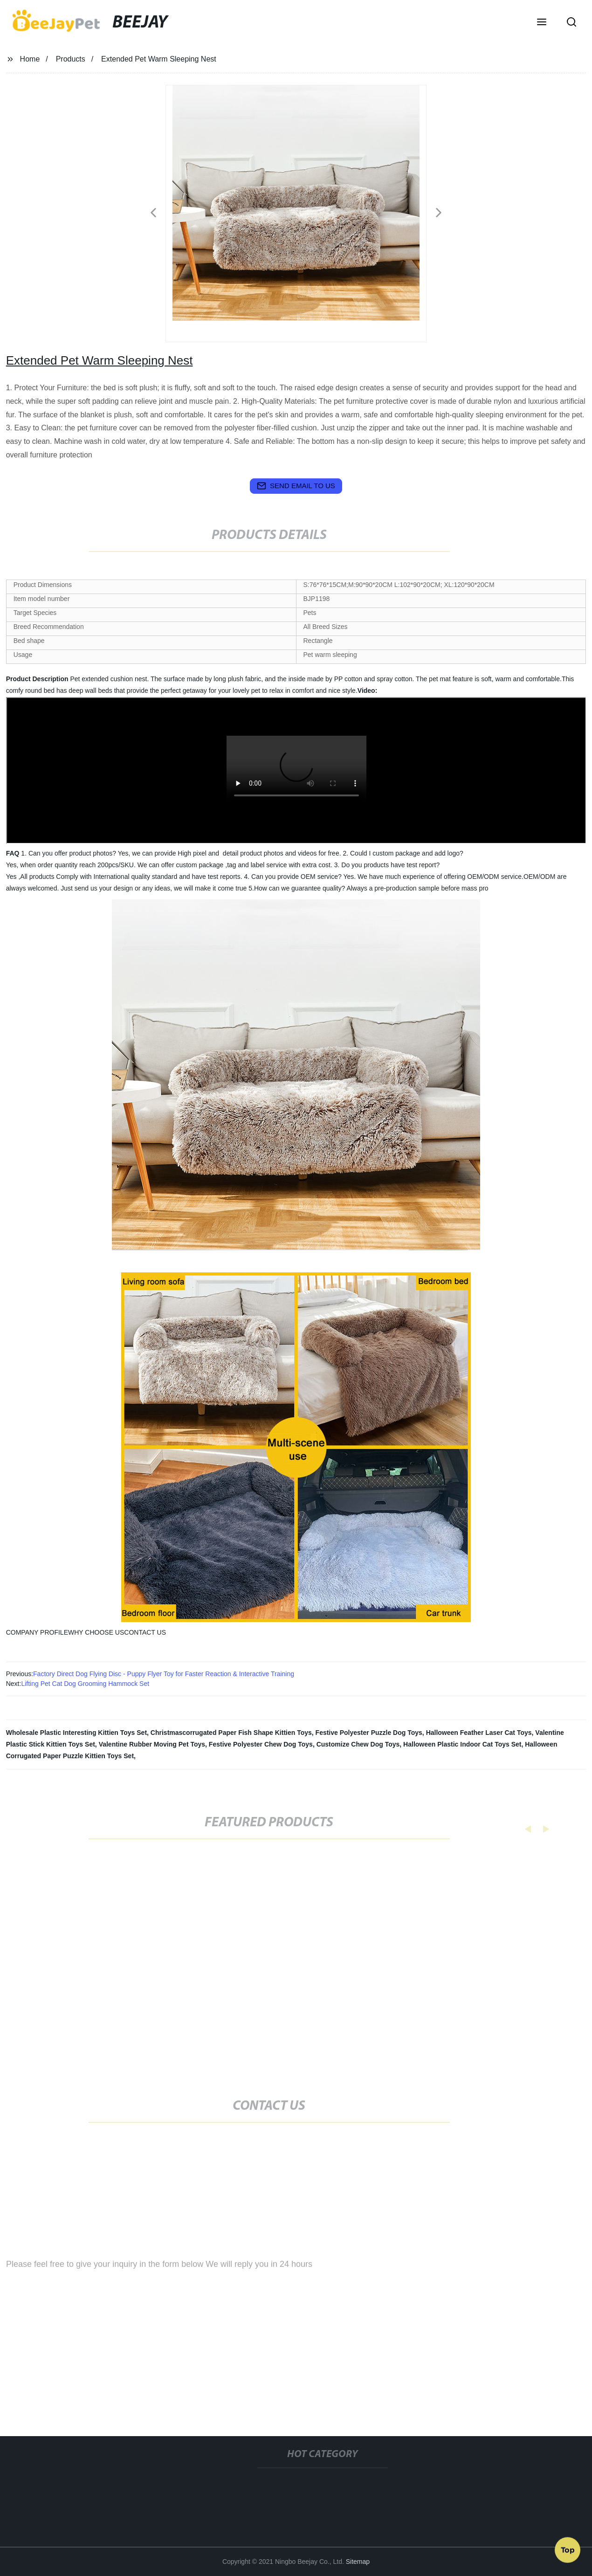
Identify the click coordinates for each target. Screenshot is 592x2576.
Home (30, 59)
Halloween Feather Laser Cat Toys (479, 1732)
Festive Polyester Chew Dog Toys (261, 1744)
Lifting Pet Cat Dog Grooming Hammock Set (85, 1683)
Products (70, 59)
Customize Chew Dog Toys (358, 1744)
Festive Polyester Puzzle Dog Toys (369, 1732)
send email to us (296, 485)
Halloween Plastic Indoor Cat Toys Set (462, 1744)
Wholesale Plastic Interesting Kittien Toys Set (76, 1732)
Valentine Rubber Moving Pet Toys (152, 1744)
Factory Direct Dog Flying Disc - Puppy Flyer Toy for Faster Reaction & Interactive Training (163, 1674)
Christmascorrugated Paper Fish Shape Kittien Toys (231, 1732)
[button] (542, 22)
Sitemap (358, 2561)
